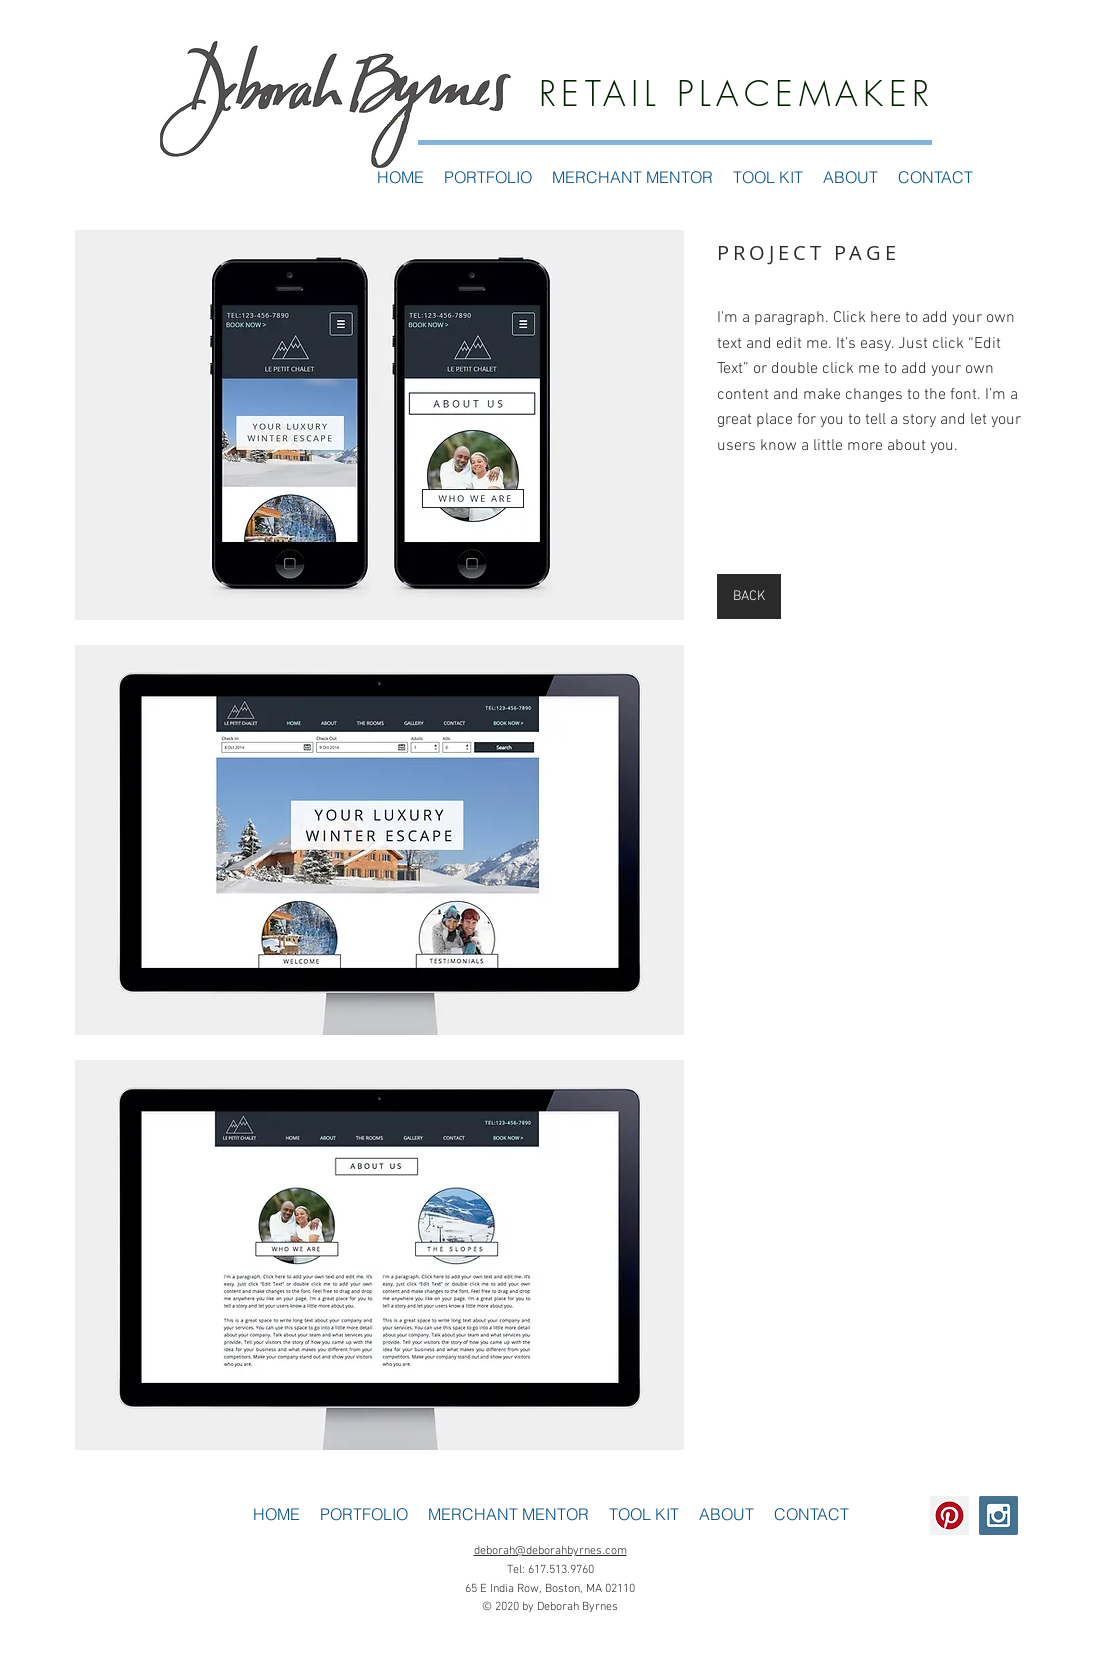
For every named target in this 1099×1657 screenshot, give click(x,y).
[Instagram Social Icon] (998, 1515)
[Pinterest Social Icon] (949, 1515)
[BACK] (749, 596)
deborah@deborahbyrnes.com (550, 1551)
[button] (379, 425)
